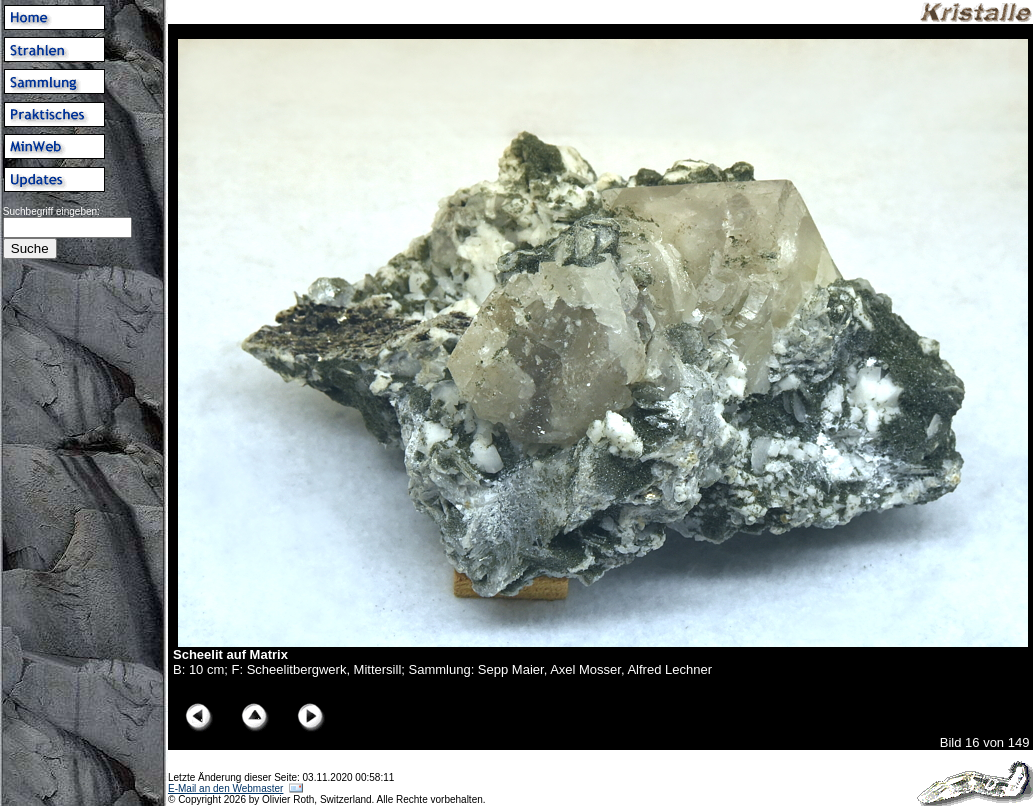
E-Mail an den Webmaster (225, 788)
